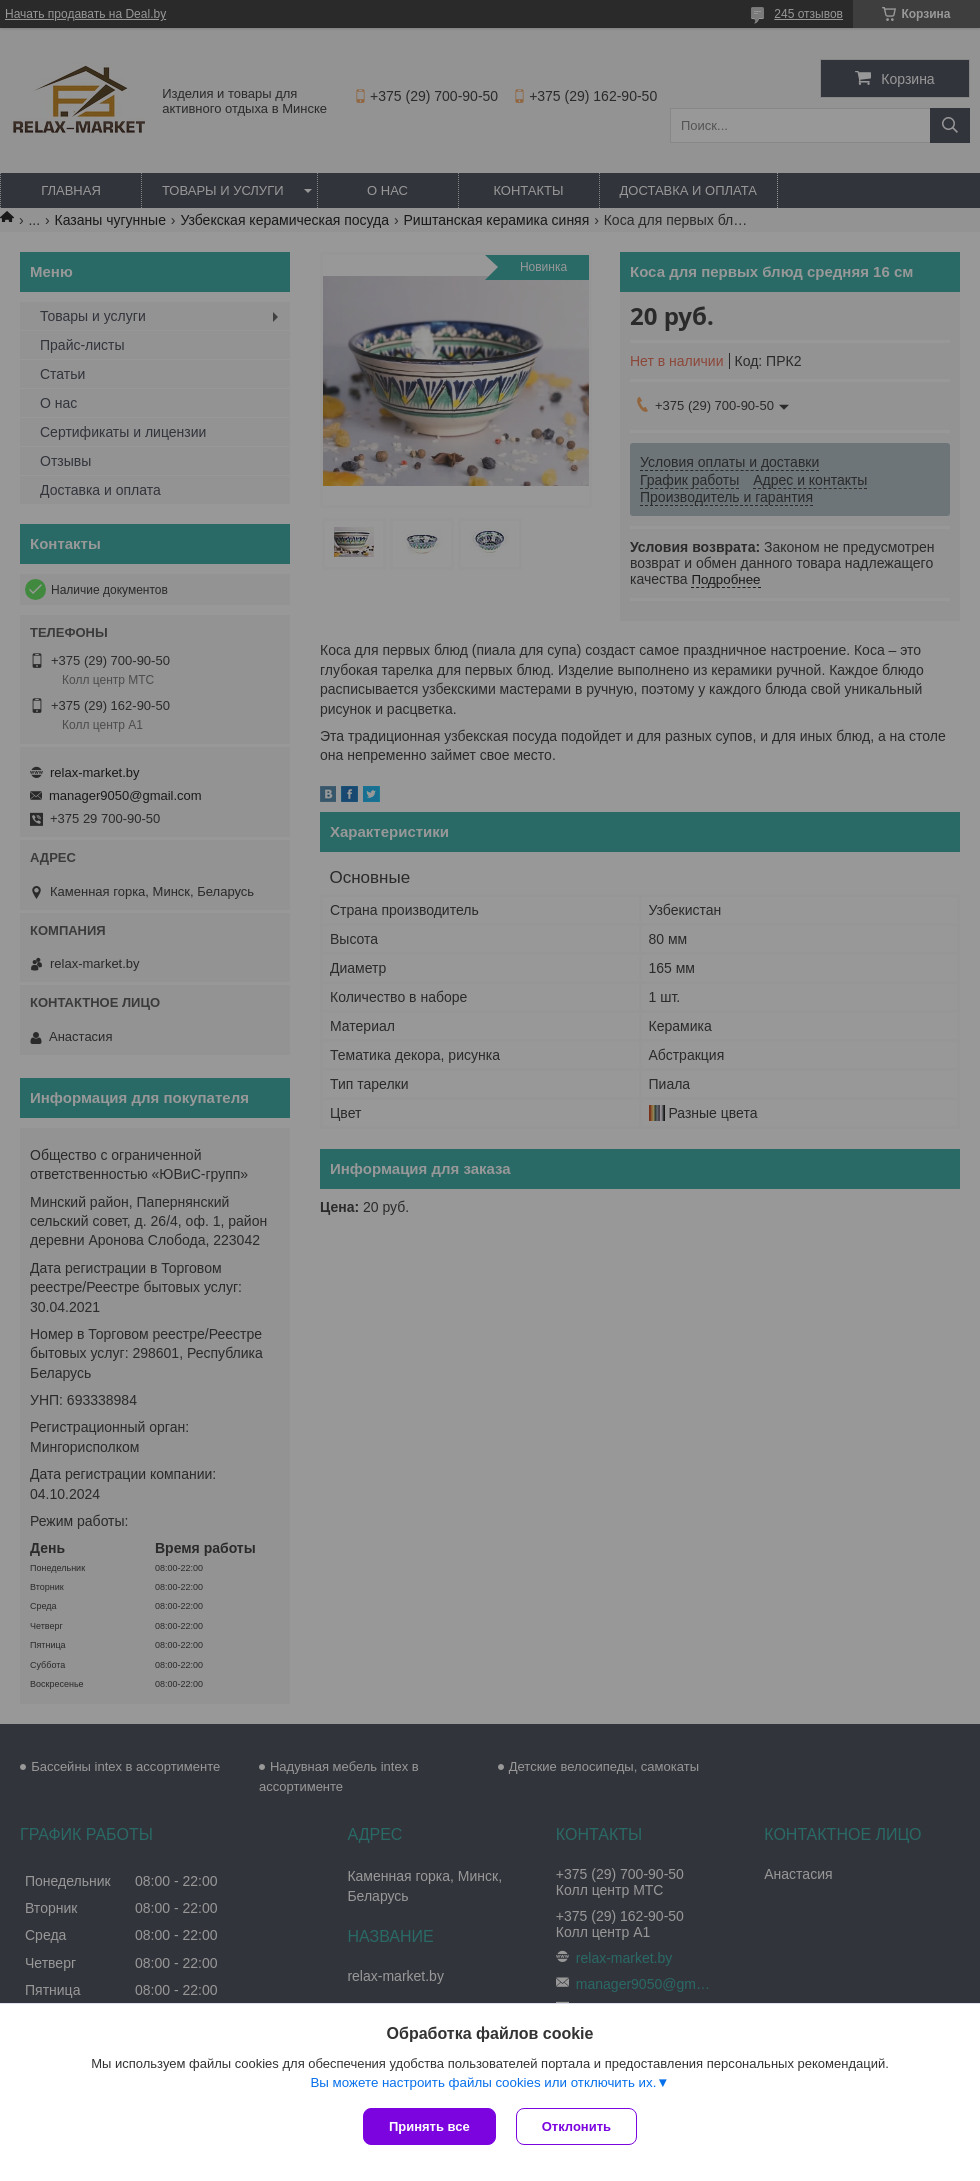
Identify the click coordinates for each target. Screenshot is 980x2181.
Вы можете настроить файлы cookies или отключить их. (483, 2082)
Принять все (429, 2126)
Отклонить (576, 2126)
